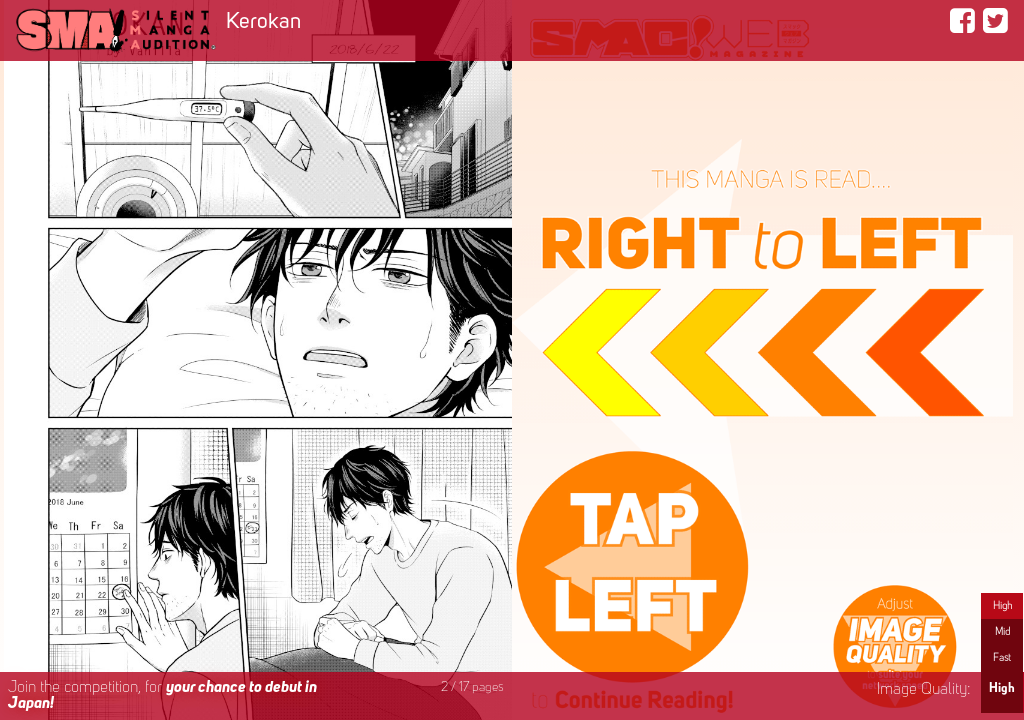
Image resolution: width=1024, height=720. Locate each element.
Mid (1002, 632)
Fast (1002, 658)
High (1002, 606)
